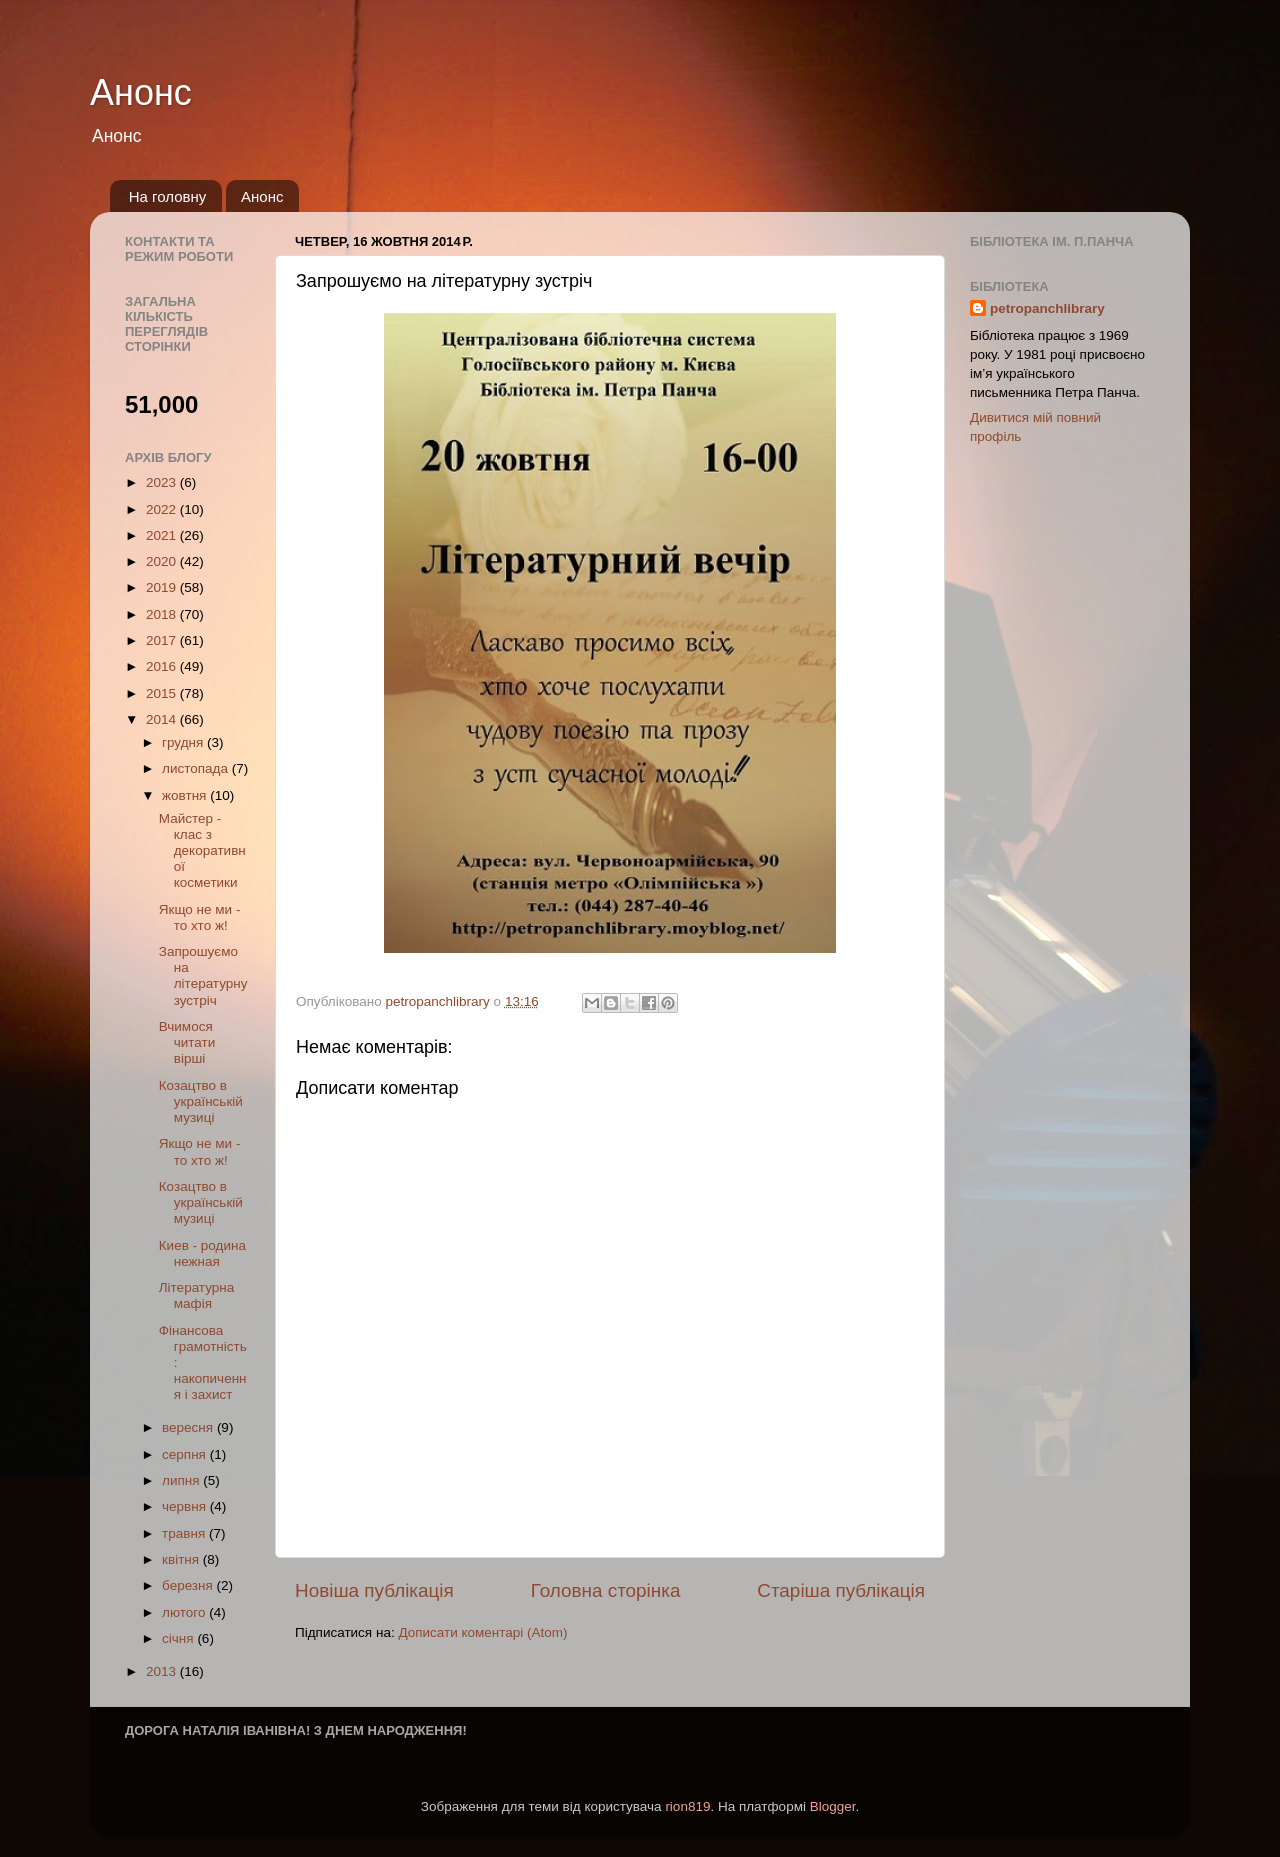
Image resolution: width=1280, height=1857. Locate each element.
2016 (163, 666)
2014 (163, 719)
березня (189, 1585)
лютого (185, 1612)
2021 (163, 535)
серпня (186, 1454)
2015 (163, 693)
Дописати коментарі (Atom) (482, 1632)
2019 (163, 587)
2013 (163, 1671)
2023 (163, 482)
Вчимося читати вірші (187, 1042)
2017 (163, 640)
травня (185, 1533)
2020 (163, 561)
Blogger (833, 1806)
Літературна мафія (197, 1295)
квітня (182, 1559)
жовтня (186, 795)
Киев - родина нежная (202, 1253)
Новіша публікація (374, 1590)
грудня (184, 742)
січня (179, 1638)
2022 (163, 509)
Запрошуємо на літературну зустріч (203, 976)
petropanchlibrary (1047, 308)
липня (182, 1480)
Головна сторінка (606, 1590)
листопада (197, 768)
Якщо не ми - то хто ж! (200, 917)
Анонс (141, 92)
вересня (189, 1427)
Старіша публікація (841, 1590)
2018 (163, 614)
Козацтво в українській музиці (201, 1101)
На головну (168, 196)
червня (186, 1506)
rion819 (687, 1806)
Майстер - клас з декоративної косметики (202, 851)
